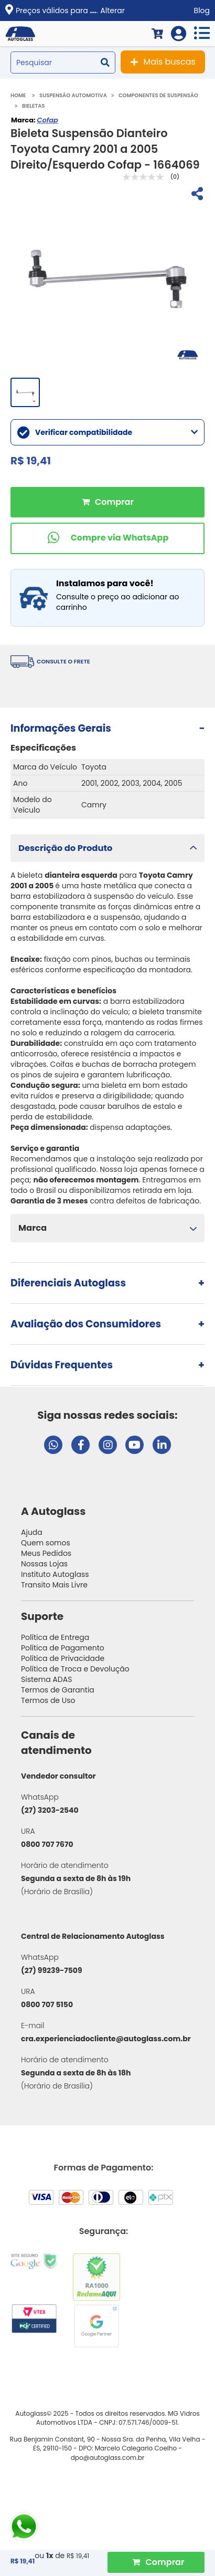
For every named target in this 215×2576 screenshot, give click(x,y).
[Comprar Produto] (156, 2562)
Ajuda (31, 1532)
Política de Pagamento (62, 1648)
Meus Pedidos (46, 1553)
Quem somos (45, 1543)
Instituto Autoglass (55, 1574)
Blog (202, 10)
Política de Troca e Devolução (75, 1669)
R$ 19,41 (78, 2556)
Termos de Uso (48, 1700)
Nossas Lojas (44, 1564)
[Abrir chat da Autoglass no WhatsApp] (53, 1445)
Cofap (47, 120)
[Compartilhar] (196, 195)
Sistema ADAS (46, 1679)
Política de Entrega (55, 1637)
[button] (107, 848)
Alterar (112, 10)
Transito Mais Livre (54, 1585)
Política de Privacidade (62, 1658)
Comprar (107, 502)
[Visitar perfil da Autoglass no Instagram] (108, 1445)
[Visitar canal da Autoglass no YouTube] (134, 1445)
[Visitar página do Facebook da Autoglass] (80, 1445)
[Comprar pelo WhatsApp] (107, 538)
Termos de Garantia (57, 1690)
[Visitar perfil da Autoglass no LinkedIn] (162, 1445)
